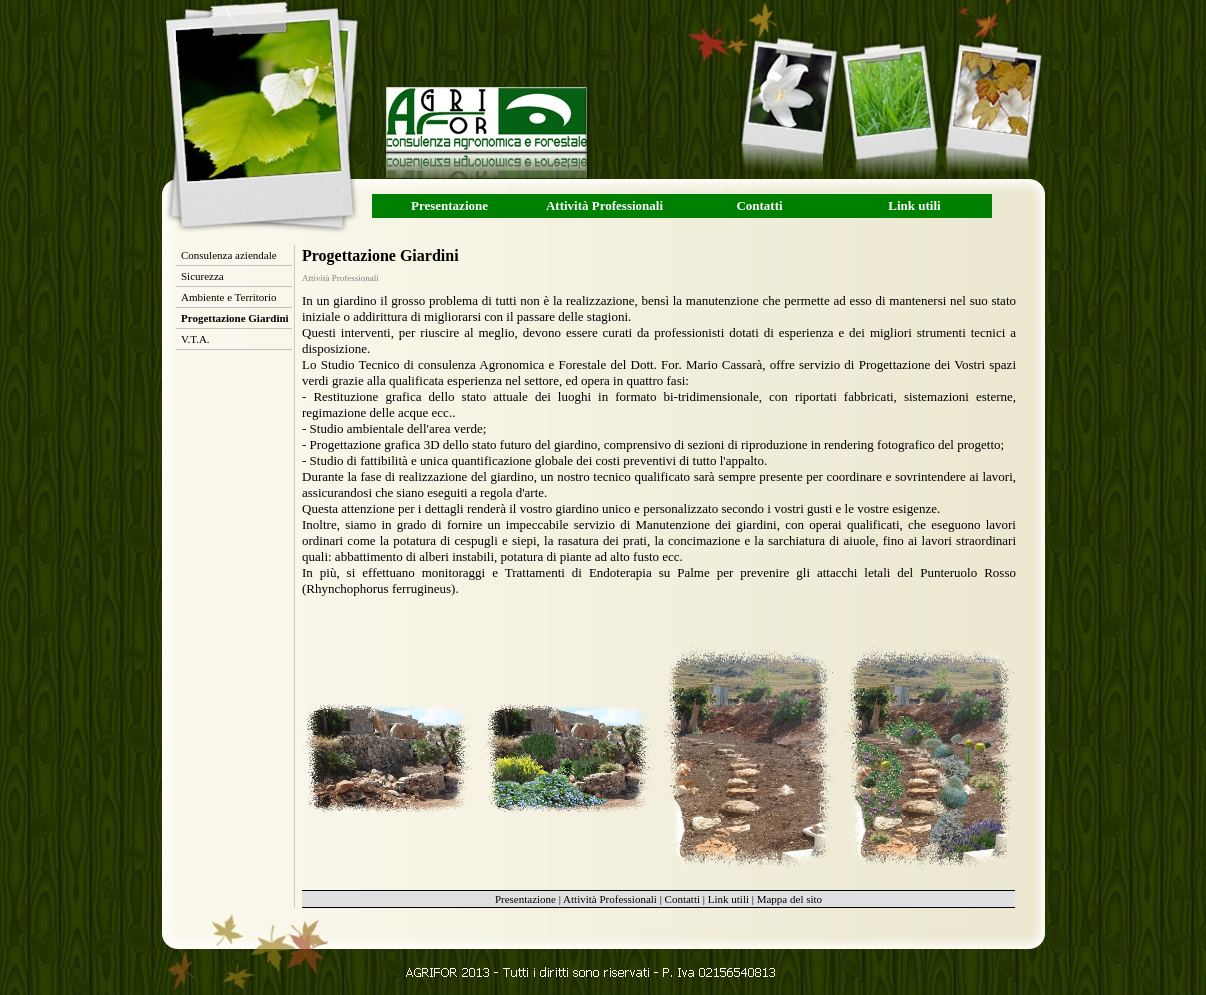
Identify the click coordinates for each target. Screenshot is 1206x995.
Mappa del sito (789, 899)
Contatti (759, 205)
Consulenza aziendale (229, 255)
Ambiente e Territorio (229, 297)
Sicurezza (202, 276)
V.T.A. (195, 339)
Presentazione (449, 205)
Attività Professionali (604, 205)
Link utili (914, 205)
